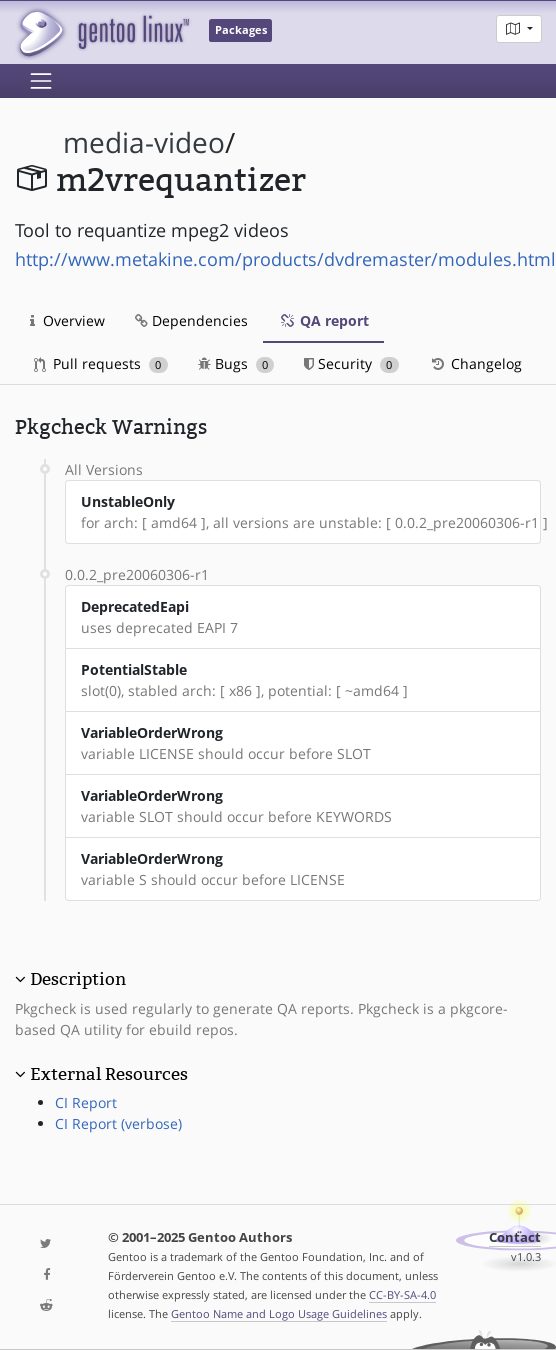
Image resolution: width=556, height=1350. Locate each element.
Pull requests (101, 363)
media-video (144, 142)
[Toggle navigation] (41, 81)
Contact (515, 1237)
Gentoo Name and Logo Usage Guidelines (279, 1313)
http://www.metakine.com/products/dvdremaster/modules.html (285, 259)
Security (351, 363)
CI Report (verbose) (118, 1123)
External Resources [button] (109, 1074)
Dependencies (191, 320)
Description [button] (78, 979)
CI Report (86, 1102)
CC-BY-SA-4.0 (402, 1294)
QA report (323, 320)
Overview (67, 320)
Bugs (236, 363)
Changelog (475, 363)
